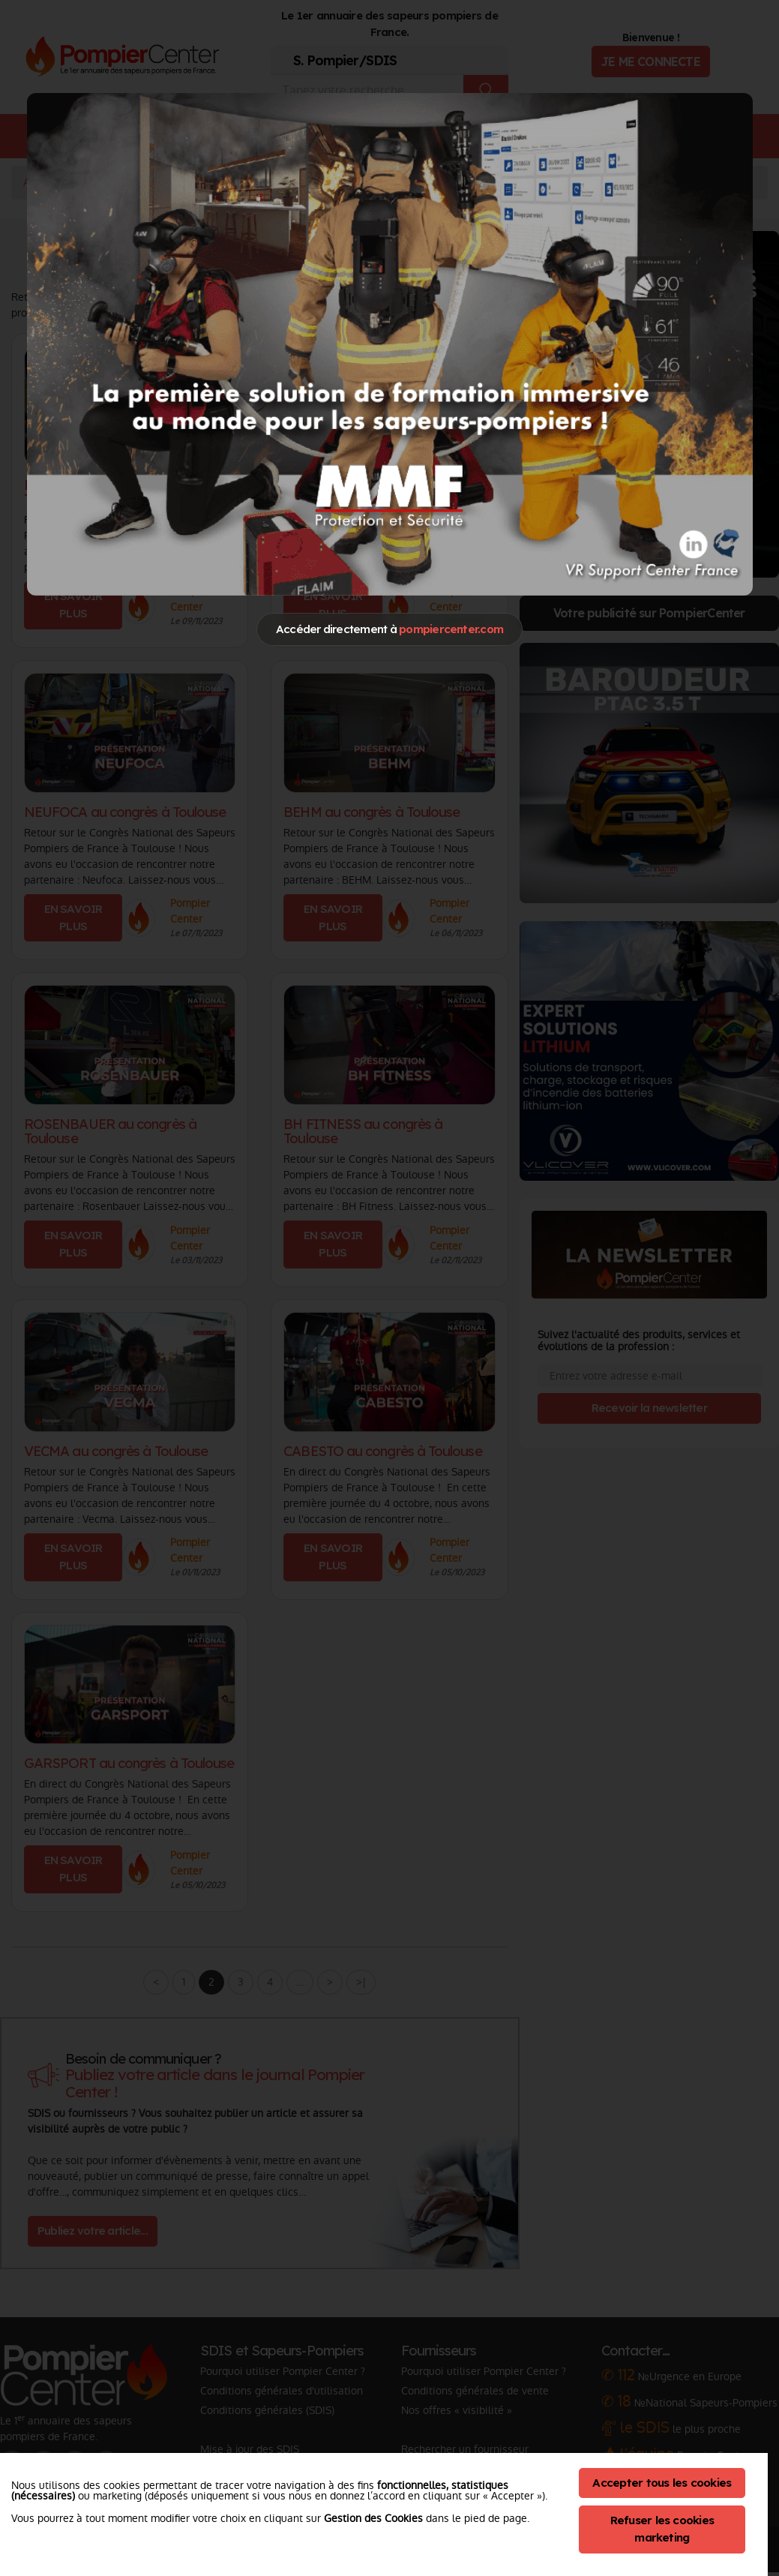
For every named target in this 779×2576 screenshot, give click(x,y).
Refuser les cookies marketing (662, 2528)
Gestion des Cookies (373, 2518)
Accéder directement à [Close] (389, 629)
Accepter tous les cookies (661, 2482)
